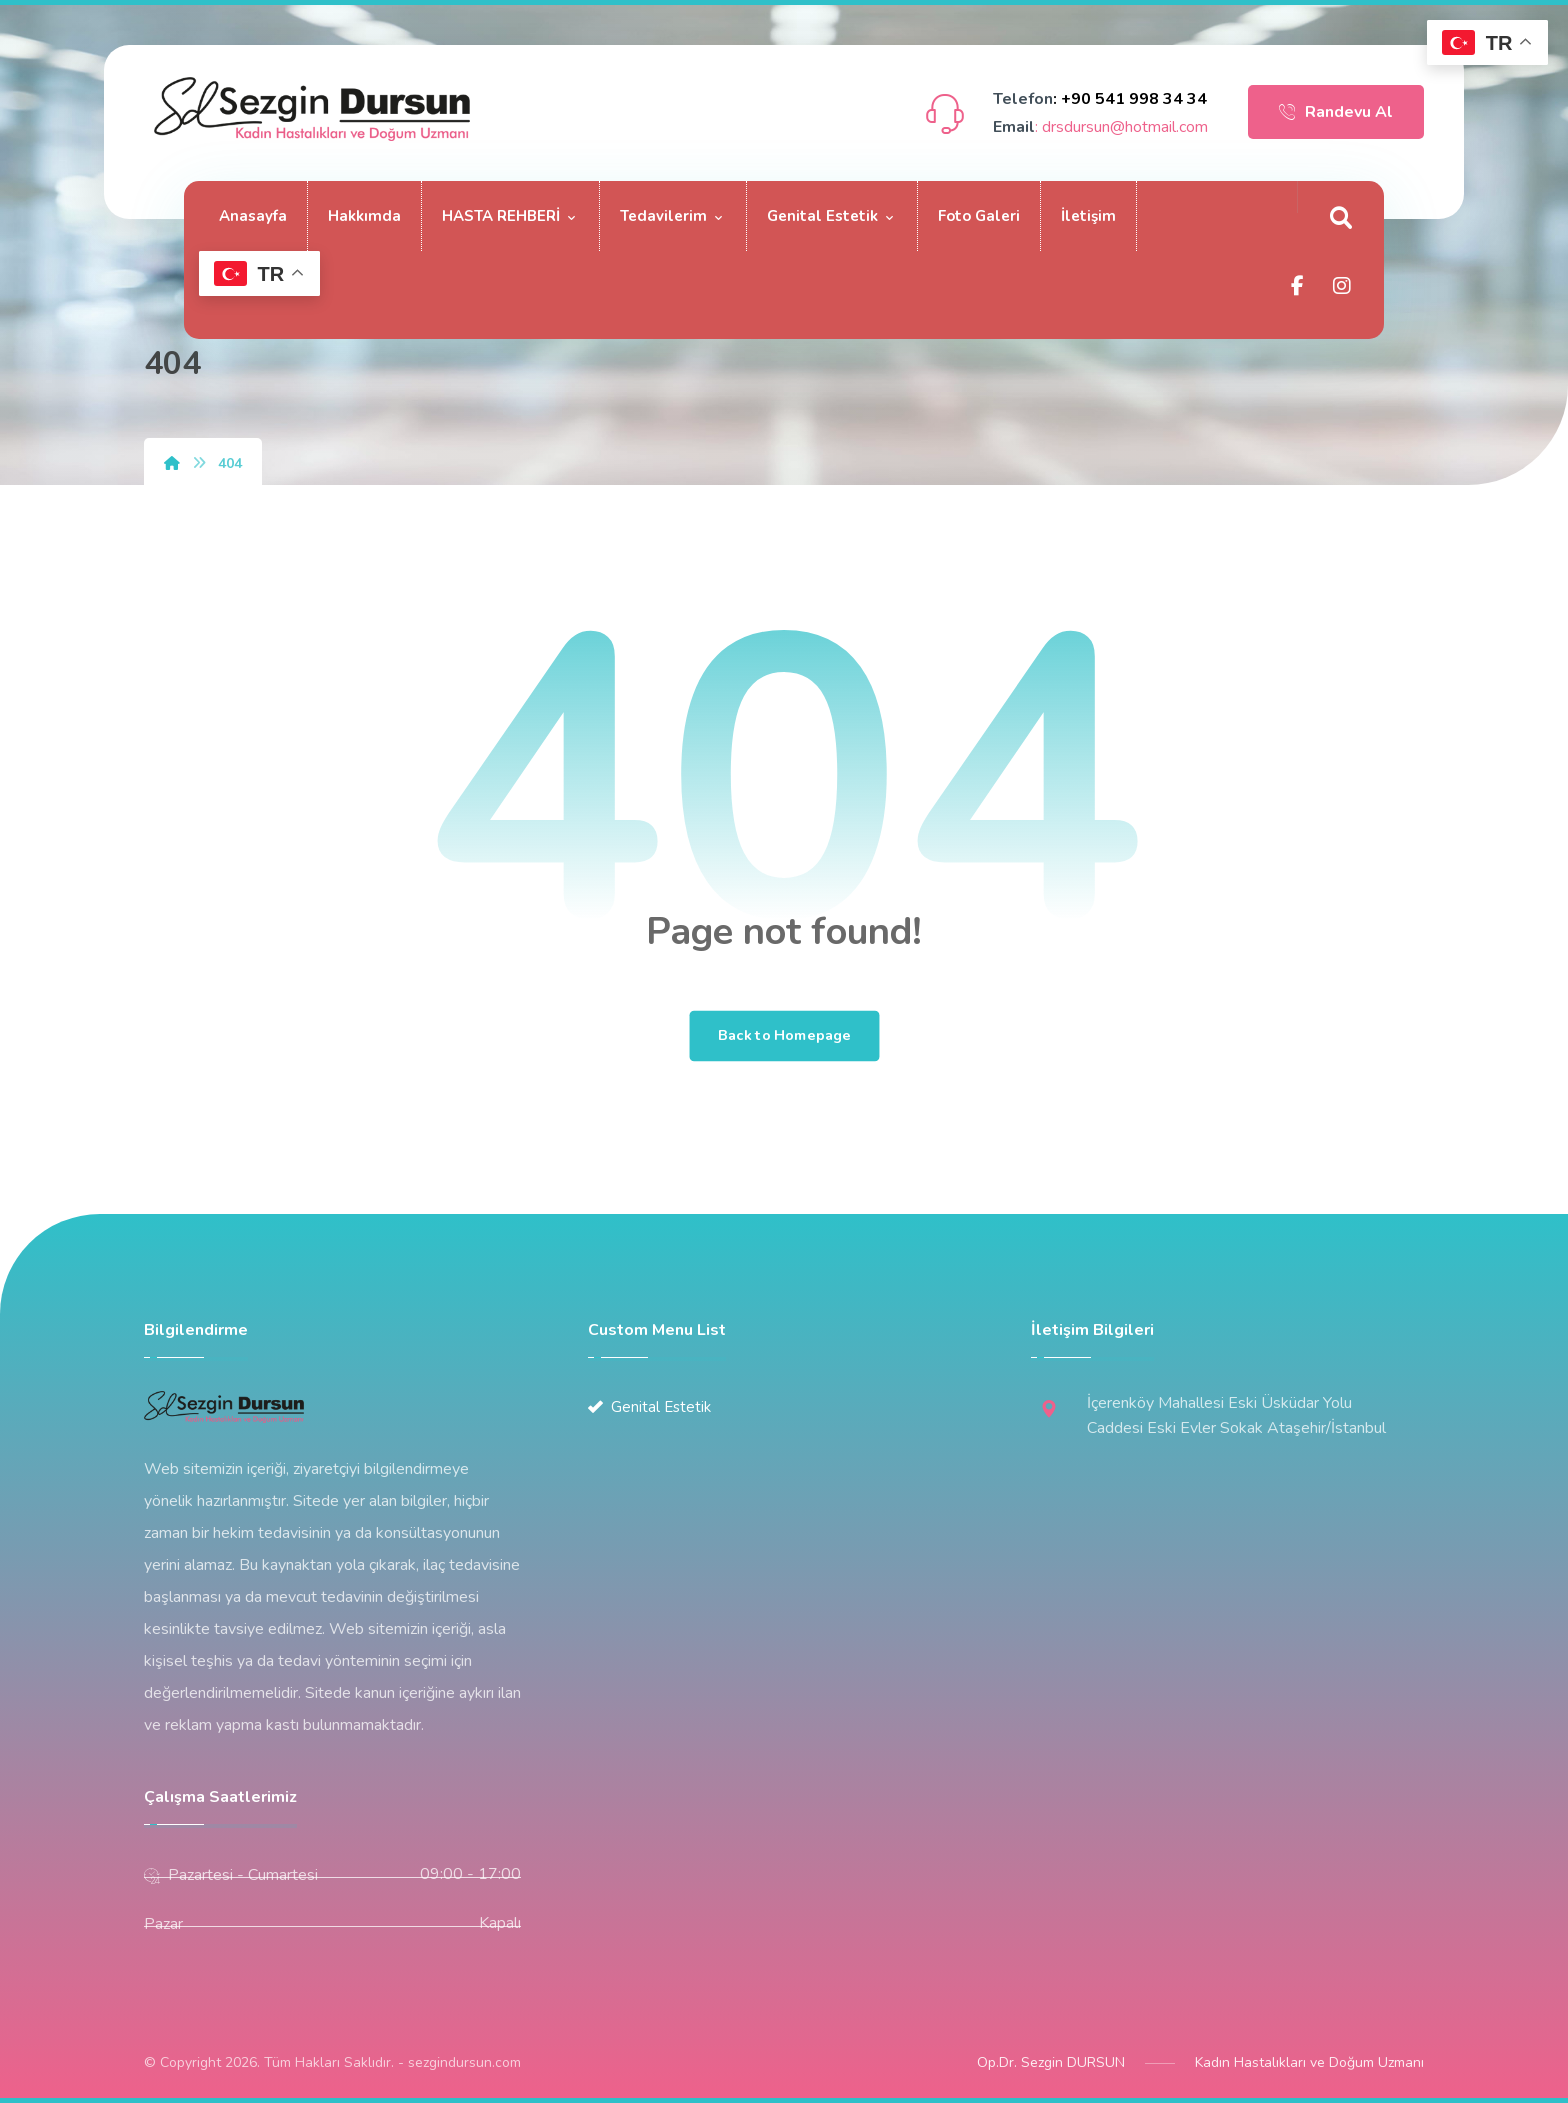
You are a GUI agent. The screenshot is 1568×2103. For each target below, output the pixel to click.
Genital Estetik (649, 1407)
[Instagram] (1342, 286)
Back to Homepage (784, 1036)
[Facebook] (1298, 286)
